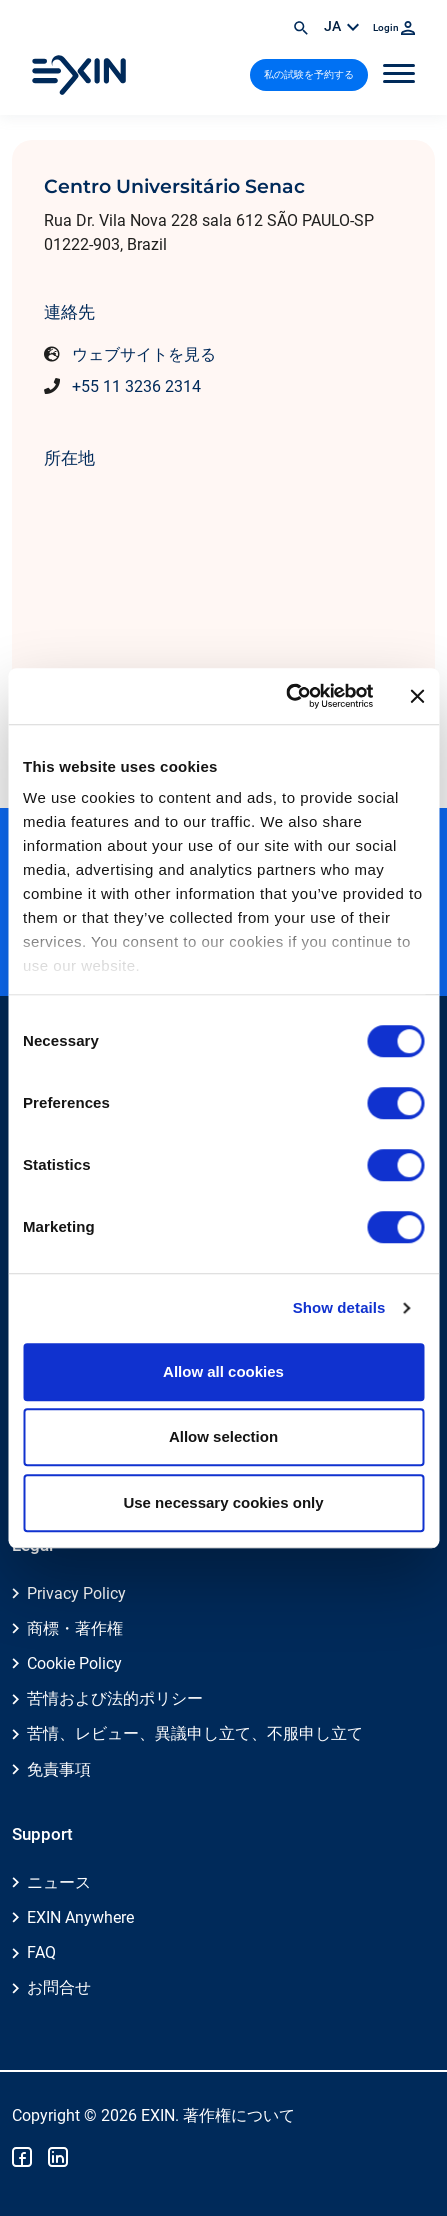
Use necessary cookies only (223, 1502)
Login (394, 27)
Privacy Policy (76, 1593)
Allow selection (223, 1436)
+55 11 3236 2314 (136, 386)
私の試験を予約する (309, 74)
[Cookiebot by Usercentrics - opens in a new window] (285, 696)
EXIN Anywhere (80, 1917)
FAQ (41, 1952)
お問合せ (59, 1987)
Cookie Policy (74, 1663)
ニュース (59, 1882)
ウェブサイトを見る (144, 354)
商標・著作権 (75, 1628)
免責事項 (59, 1769)
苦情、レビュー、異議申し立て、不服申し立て (195, 1733)
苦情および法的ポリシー (115, 1698)
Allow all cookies (223, 1371)
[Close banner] (417, 696)
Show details (339, 1307)
